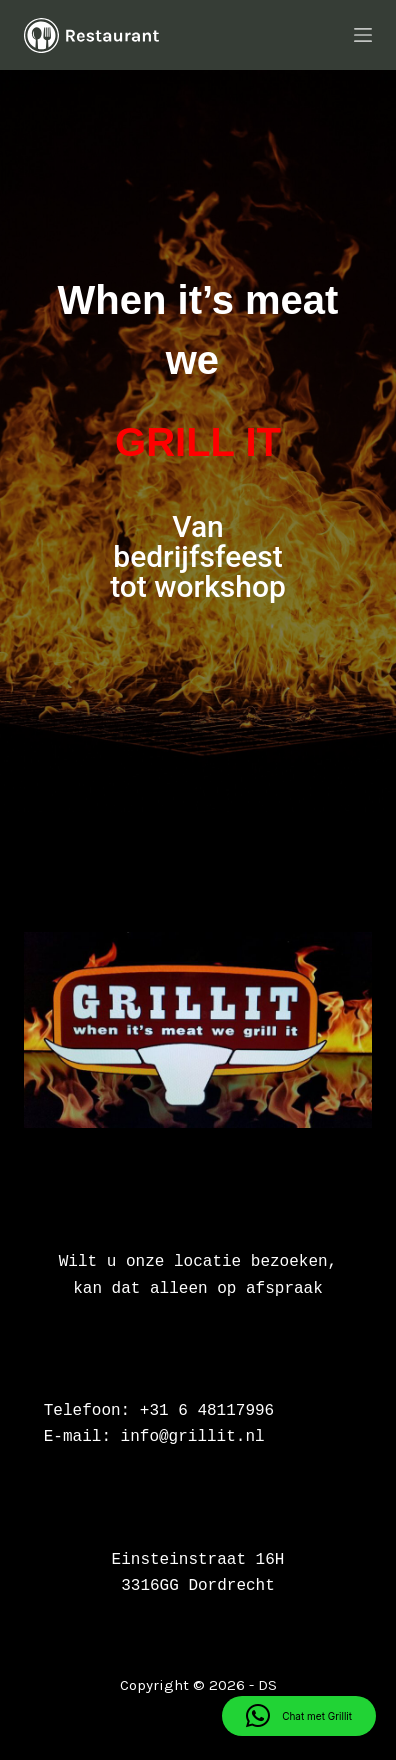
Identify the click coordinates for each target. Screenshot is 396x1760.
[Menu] (363, 35)
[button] (299, 1716)
